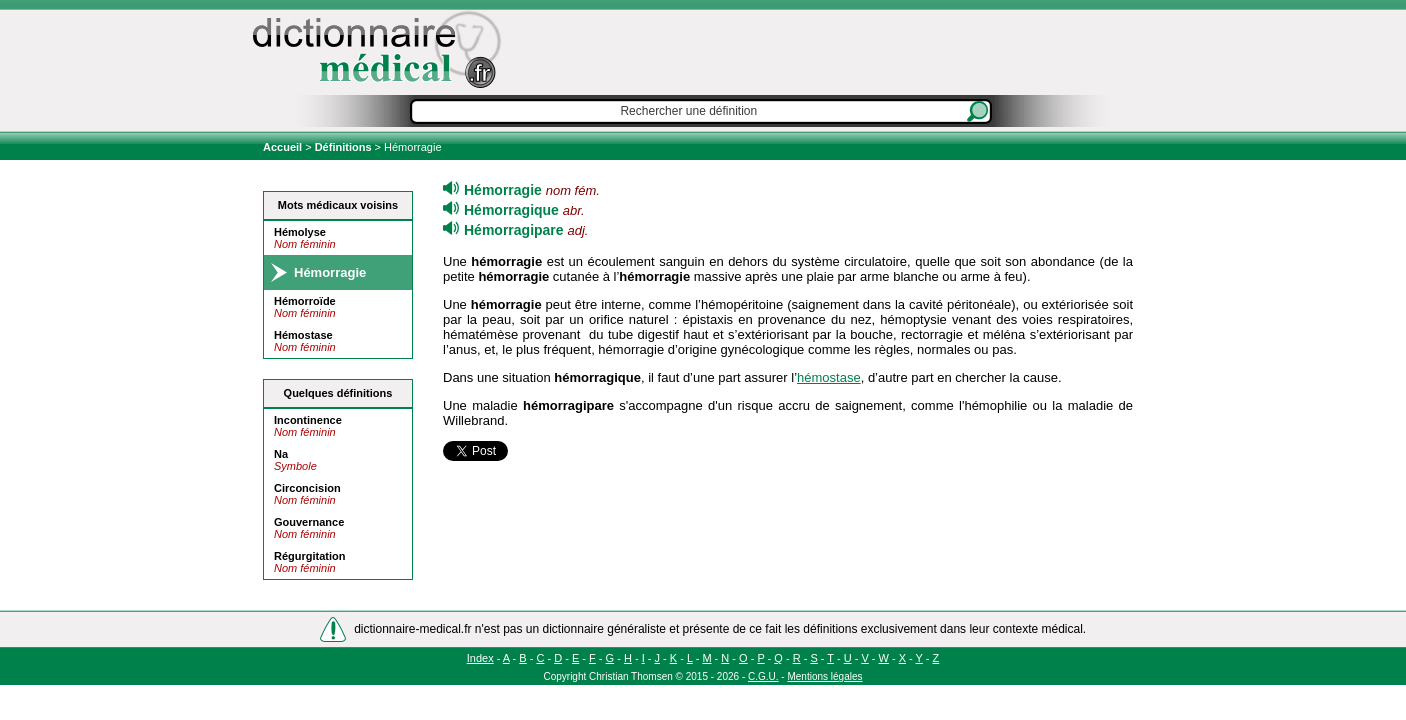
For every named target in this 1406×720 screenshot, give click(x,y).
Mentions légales (824, 676)
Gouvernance (309, 522)
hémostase (829, 377)
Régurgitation (310, 556)
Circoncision (307, 488)
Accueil (284, 147)
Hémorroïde (305, 301)
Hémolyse (300, 232)
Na (281, 454)
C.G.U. (763, 676)
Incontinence (308, 420)
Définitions (343, 147)
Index (480, 658)
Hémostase (303, 335)
